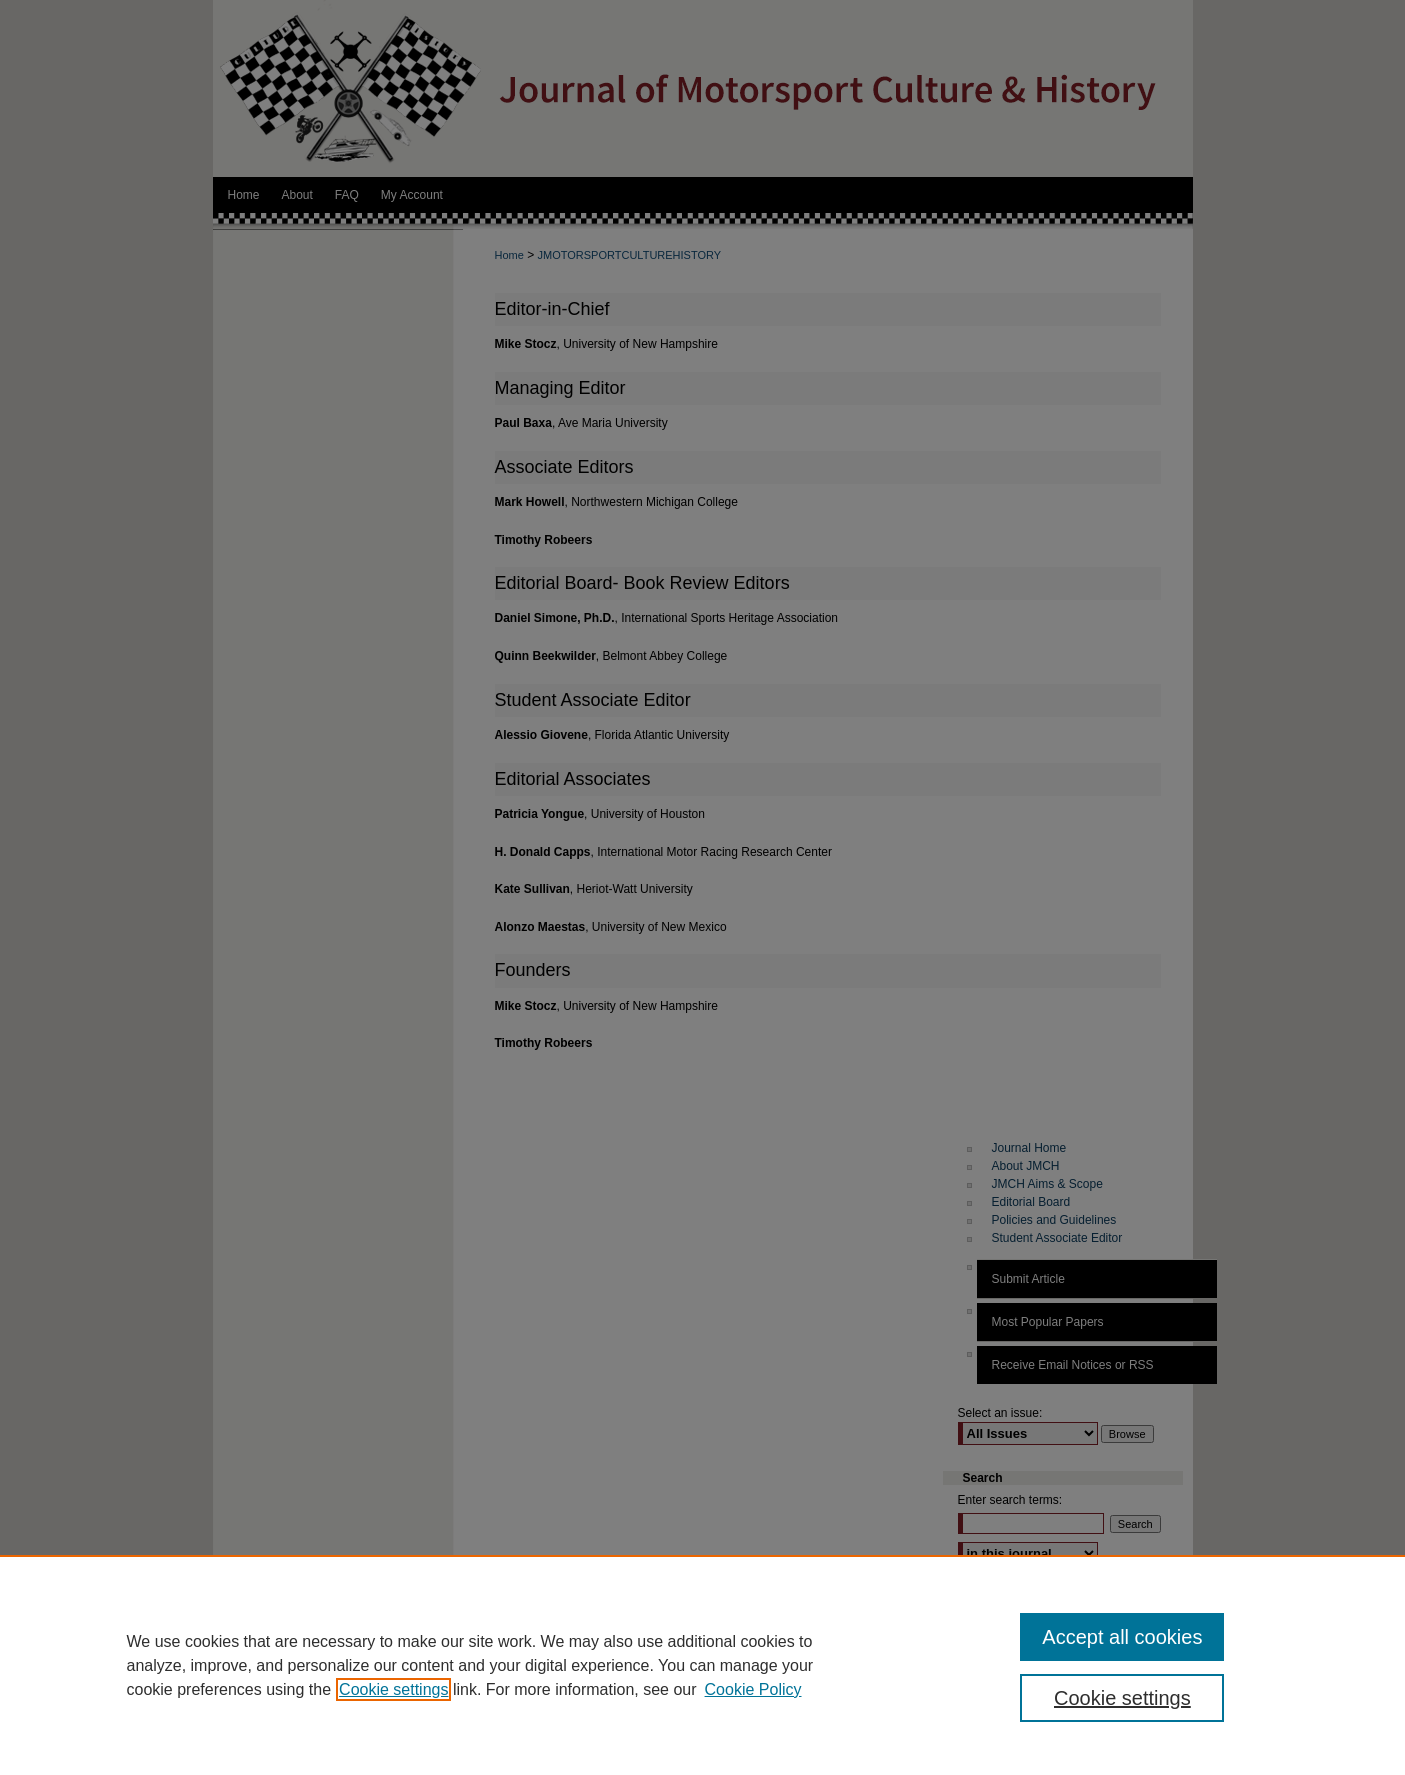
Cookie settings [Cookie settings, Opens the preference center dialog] (1122, 1698)
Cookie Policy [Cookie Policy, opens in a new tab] (753, 1689)
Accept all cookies (1122, 1637)
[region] (702, 1665)
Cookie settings (393, 1689)
